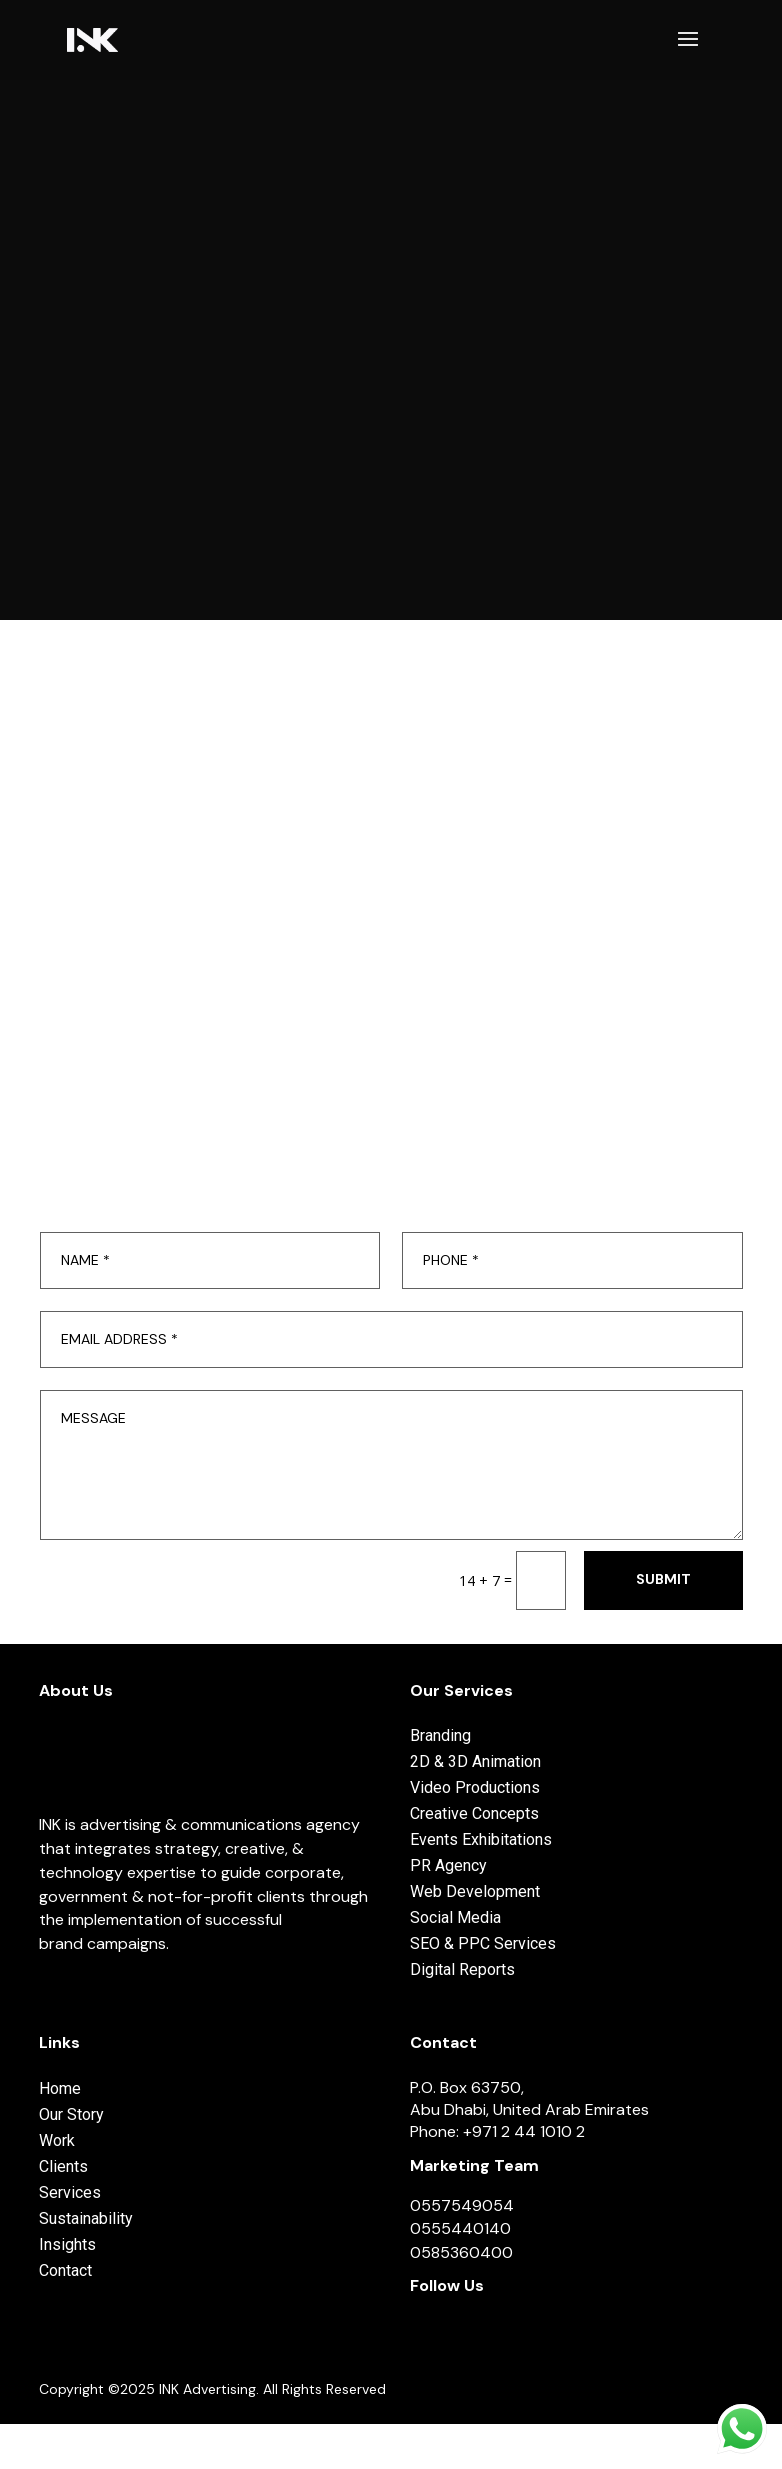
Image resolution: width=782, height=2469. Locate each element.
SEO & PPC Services (483, 1943)
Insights (67, 2244)
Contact (65, 2270)
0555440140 (460, 2228)
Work (57, 2140)
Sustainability (86, 2218)
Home (60, 2088)
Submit (663, 1579)
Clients (63, 2166)
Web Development (475, 1891)
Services (70, 2192)
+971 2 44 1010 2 (524, 2131)
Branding (440, 1735)
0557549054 (462, 2205)
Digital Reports (462, 1969)
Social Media (455, 1917)
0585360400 (461, 2252)
